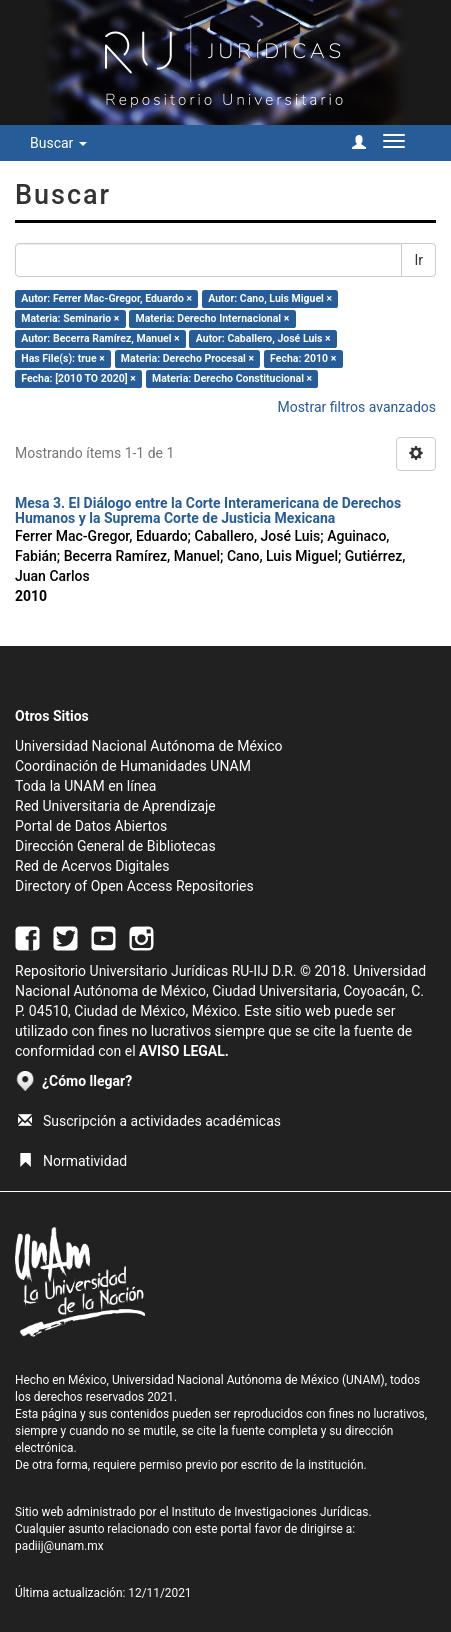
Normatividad (72, 1161)
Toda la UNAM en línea (85, 786)
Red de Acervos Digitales (92, 866)
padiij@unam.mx (59, 1546)
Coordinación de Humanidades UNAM (133, 766)
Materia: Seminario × (70, 318)
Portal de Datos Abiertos (91, 826)
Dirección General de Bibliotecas (115, 846)
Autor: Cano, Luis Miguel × (270, 298)
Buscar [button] (58, 143)
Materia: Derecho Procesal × (187, 358)
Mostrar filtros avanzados (356, 407)
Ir (418, 260)
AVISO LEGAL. (184, 1051)
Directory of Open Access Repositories (134, 886)
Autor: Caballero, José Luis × (263, 338)
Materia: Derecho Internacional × (212, 318)
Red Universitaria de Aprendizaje (115, 806)
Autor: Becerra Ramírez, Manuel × (100, 338)
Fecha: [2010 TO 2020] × (78, 378)
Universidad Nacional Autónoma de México (149, 746)
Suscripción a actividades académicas (149, 1121)
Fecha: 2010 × (303, 358)
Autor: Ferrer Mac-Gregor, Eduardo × (106, 298)
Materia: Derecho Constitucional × (232, 378)
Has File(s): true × (62, 358)
